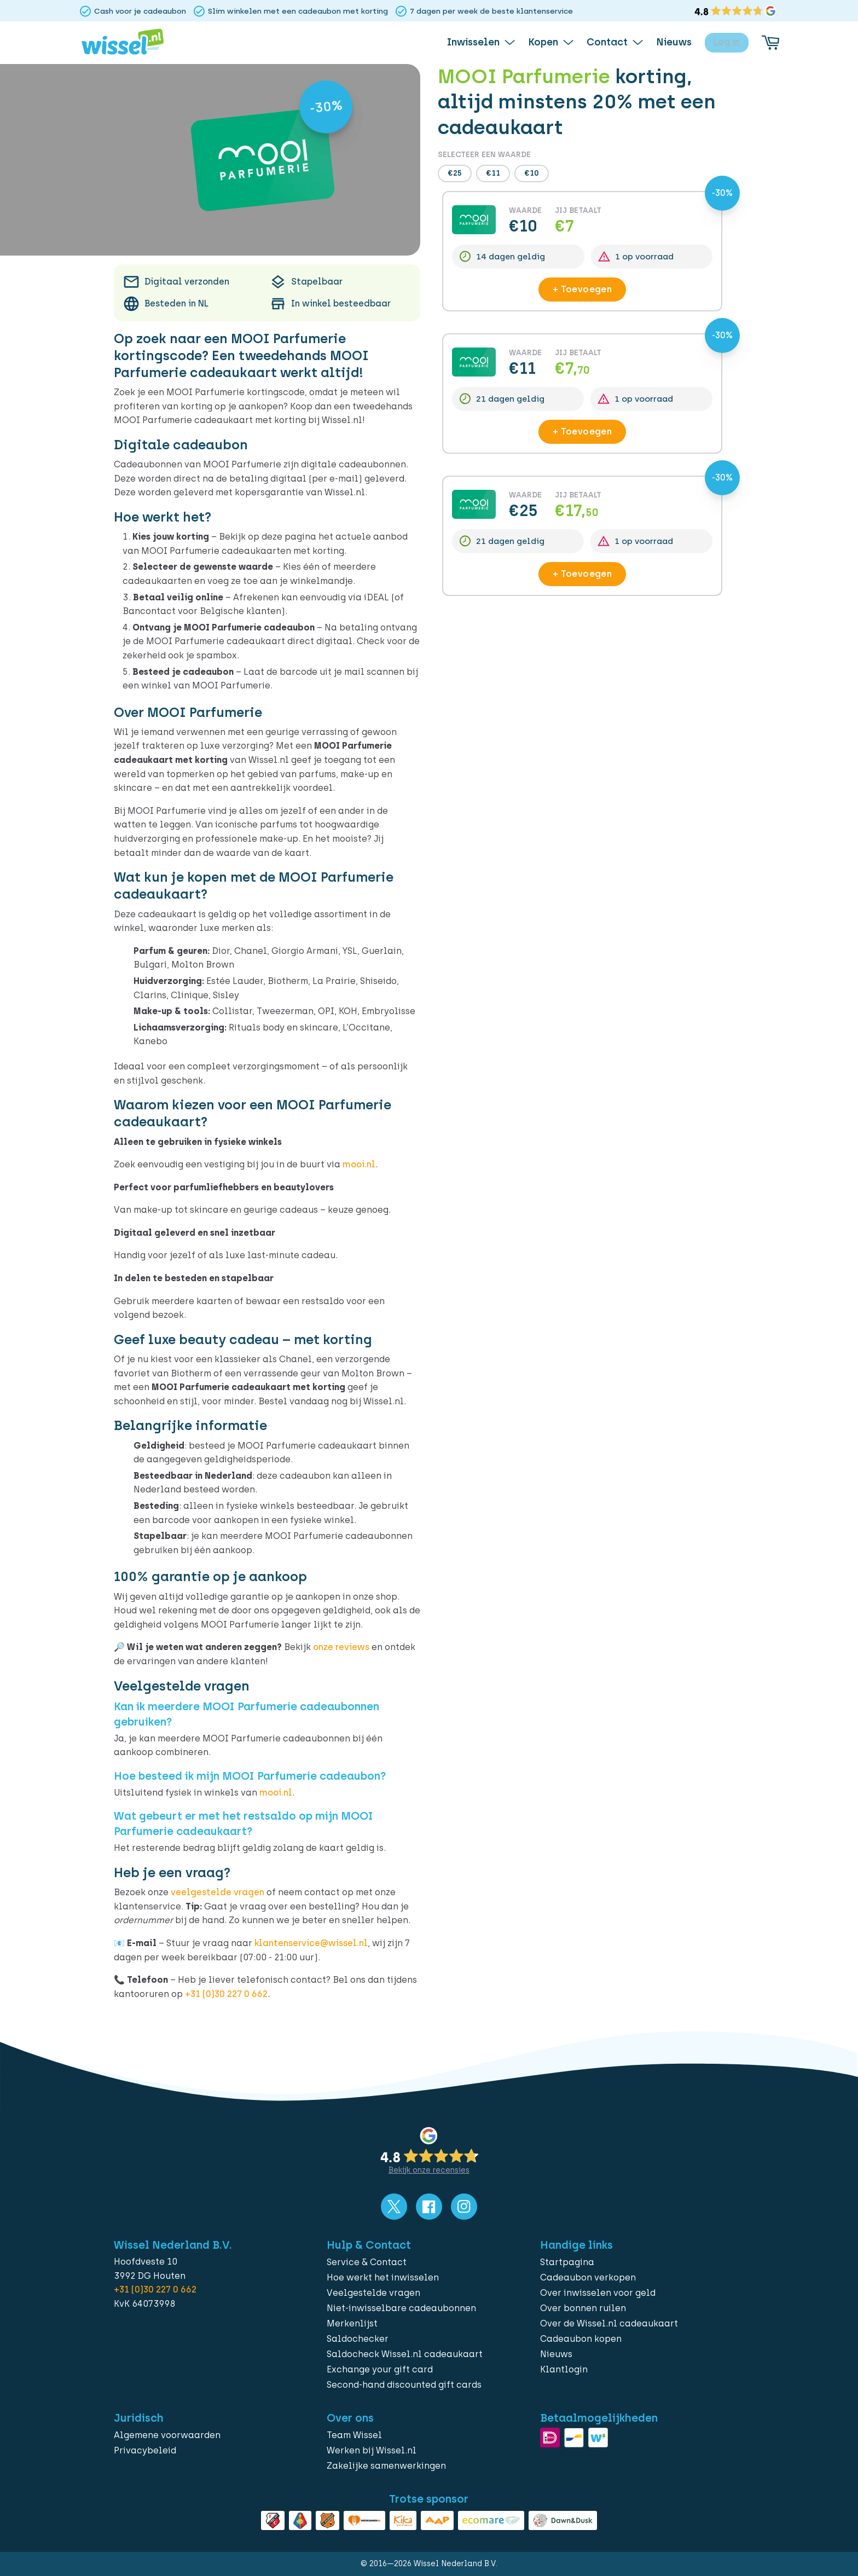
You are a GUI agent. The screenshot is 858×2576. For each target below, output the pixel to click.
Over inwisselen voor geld (598, 2293)
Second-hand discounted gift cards (404, 2385)
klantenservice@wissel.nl (311, 1943)
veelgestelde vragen (217, 1892)
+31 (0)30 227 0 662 (226, 1994)
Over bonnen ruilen (583, 2308)
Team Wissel (354, 2435)
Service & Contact (367, 2262)
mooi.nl (359, 1164)
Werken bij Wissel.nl (371, 2450)
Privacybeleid (145, 2450)
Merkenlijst (352, 2323)
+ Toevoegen (582, 289)
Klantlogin (564, 2369)
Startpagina (567, 2262)
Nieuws (556, 2354)
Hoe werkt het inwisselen (383, 2277)
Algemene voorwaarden (167, 2435)
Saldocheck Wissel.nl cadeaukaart (405, 2354)
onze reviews (341, 1647)
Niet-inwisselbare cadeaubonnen (401, 2308)
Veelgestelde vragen (373, 2293)
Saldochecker (358, 2339)
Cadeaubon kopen (581, 2339)
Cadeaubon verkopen (588, 2277)
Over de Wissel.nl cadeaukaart (609, 2323)
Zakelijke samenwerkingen (386, 2466)
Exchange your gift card (380, 2369)
